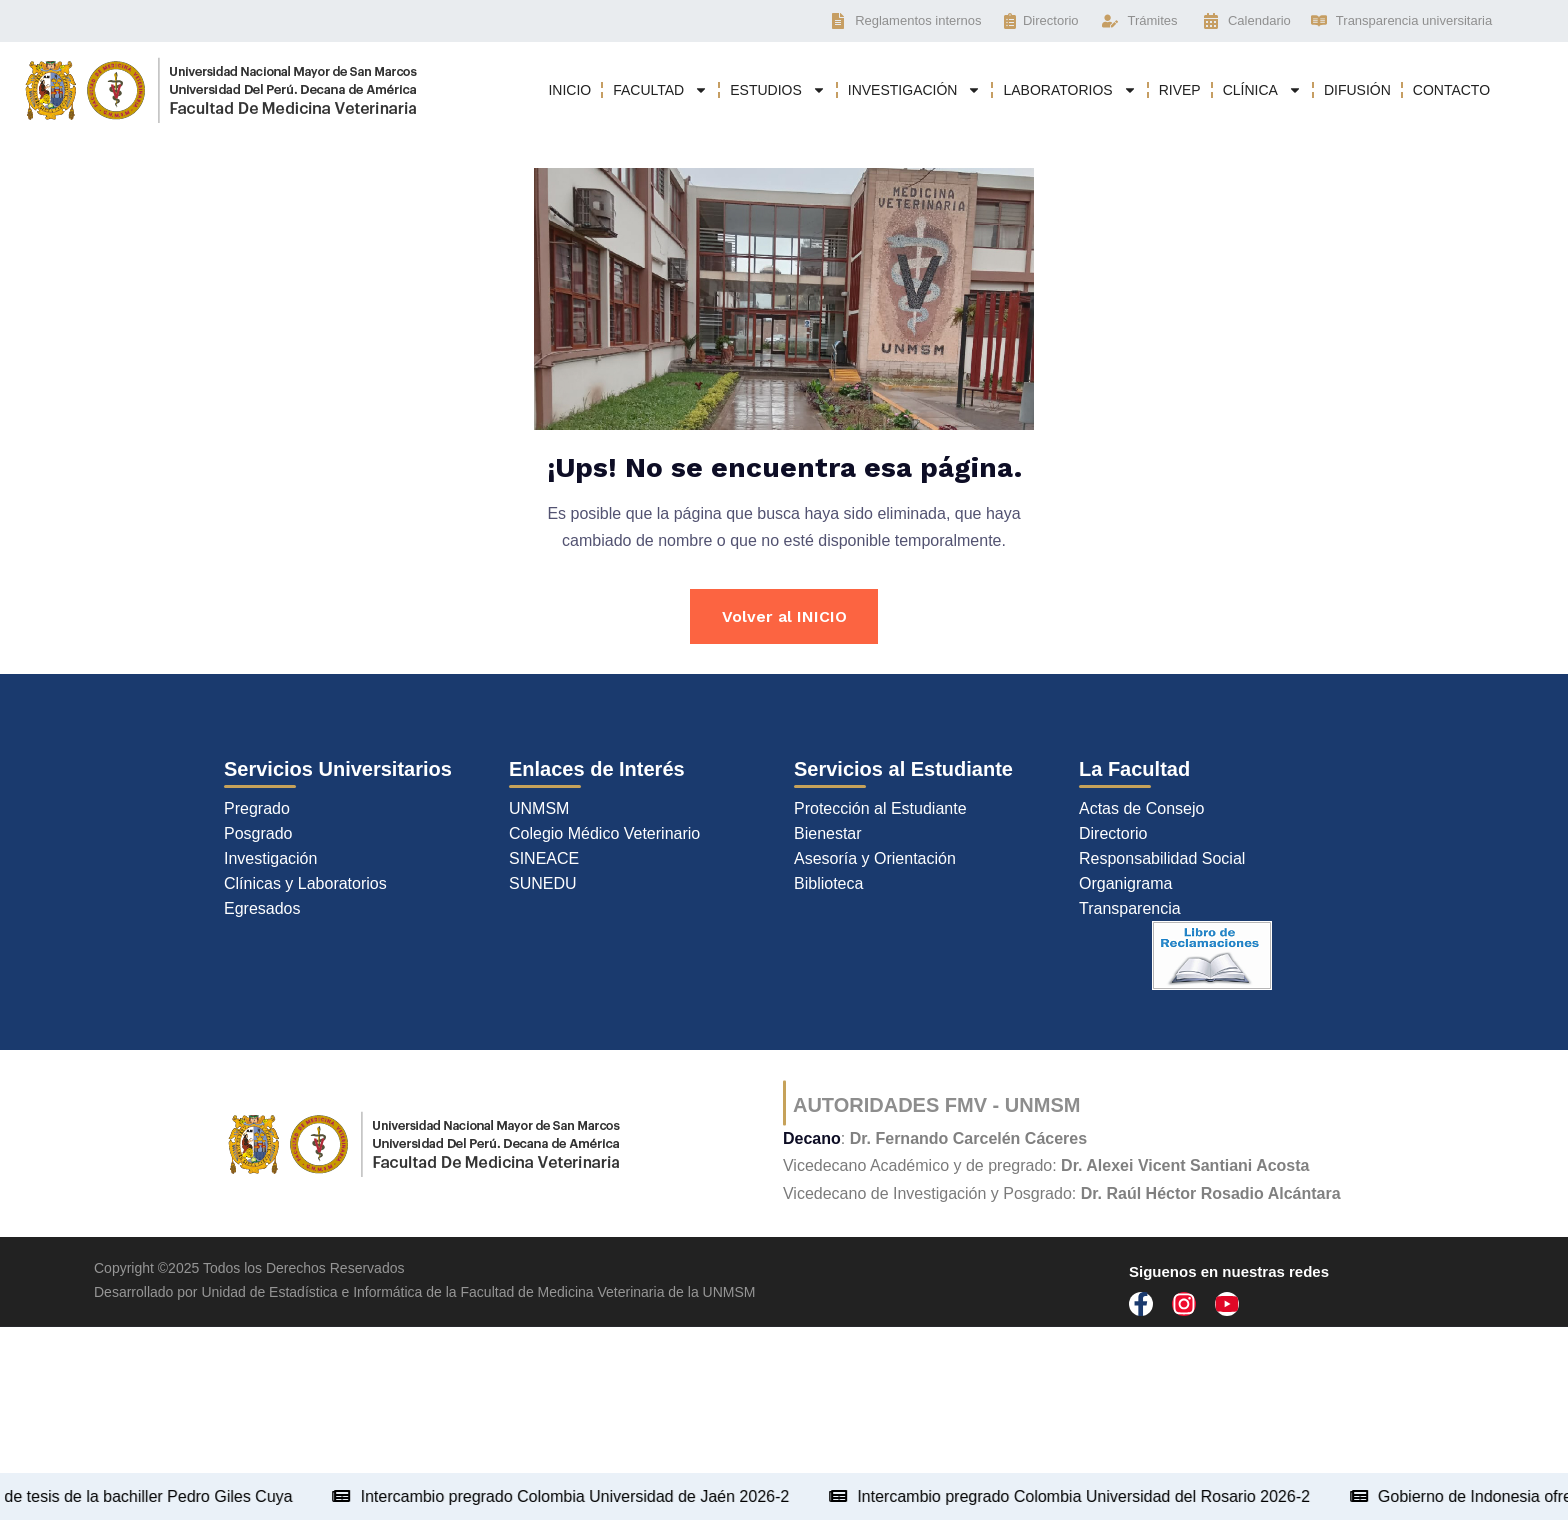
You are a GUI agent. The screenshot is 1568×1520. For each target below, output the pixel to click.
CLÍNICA (1262, 90)
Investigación (270, 859)
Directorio (1113, 834)
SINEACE (544, 859)
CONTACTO (1451, 90)
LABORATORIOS (1069, 90)
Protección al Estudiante (880, 809)
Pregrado (257, 809)
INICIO (569, 90)
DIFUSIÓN (1357, 90)
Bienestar (828, 834)
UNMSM (539, 809)
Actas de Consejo (1141, 809)
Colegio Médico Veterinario (604, 834)
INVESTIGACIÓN (915, 90)
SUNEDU (543, 884)
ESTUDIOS (778, 90)
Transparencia (1130, 909)
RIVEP (1180, 90)
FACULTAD (660, 90)
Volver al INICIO (784, 616)
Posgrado (258, 834)
